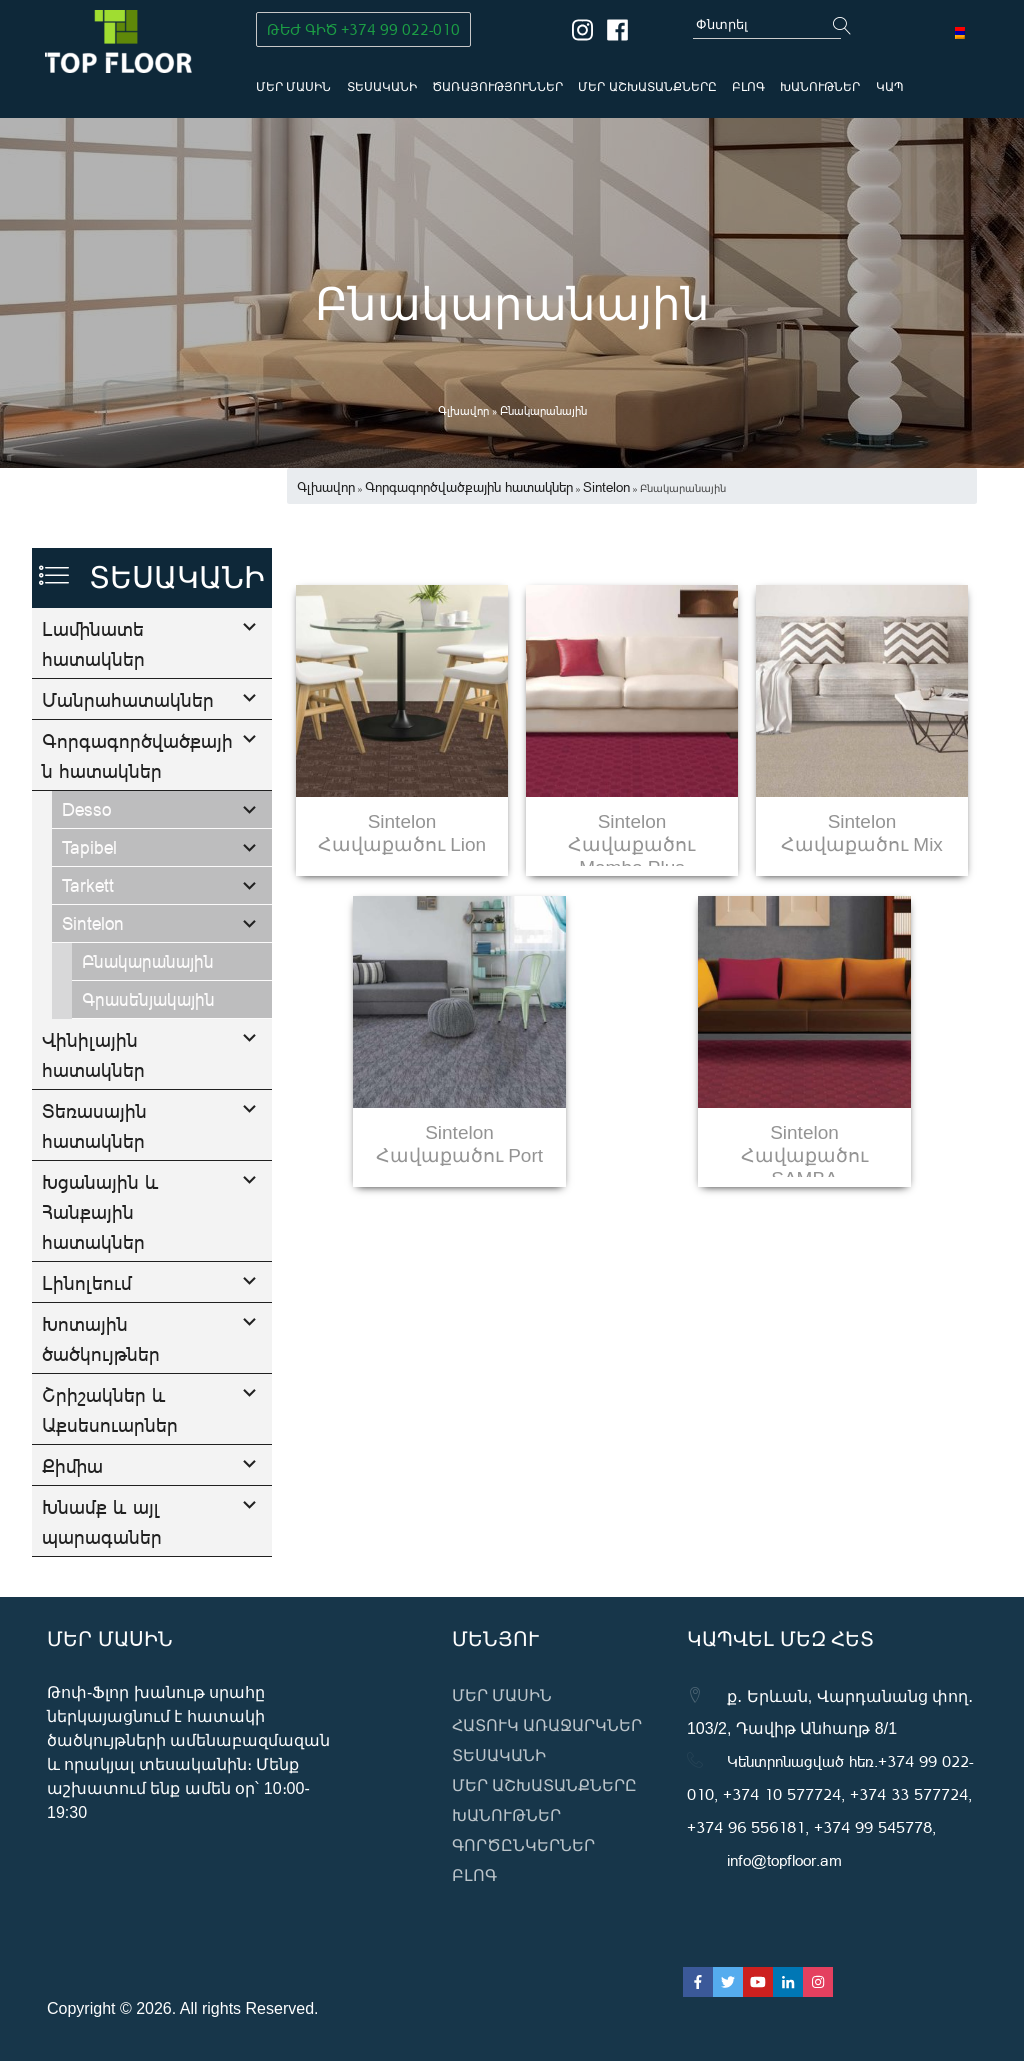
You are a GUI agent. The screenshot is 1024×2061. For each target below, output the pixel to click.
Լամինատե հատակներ (93, 643)
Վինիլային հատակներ (93, 1113)
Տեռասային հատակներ (94, 1184)
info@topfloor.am (784, 1859)
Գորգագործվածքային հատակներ (137, 814)
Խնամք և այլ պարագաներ (102, 1580)
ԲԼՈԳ (748, 87)
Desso (86, 868)
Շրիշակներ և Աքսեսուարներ (110, 1468)
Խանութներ (820, 87)
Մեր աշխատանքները (647, 87)
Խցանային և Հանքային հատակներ (100, 1270)
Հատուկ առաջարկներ (547, 1725)
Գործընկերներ (523, 1845)
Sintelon (93, 982)
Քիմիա (72, 1524)
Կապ (890, 87)
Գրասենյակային (148, 1058)
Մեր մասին (293, 87)
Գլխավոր (463, 410)
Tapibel (89, 906)
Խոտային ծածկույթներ (101, 1397)
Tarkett (88, 944)
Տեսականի (382, 87)
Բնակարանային (148, 1020)
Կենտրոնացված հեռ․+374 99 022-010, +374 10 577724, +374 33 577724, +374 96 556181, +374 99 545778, (830, 1793)
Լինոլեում (87, 1341)
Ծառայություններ (497, 87)
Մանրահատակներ (128, 699)
